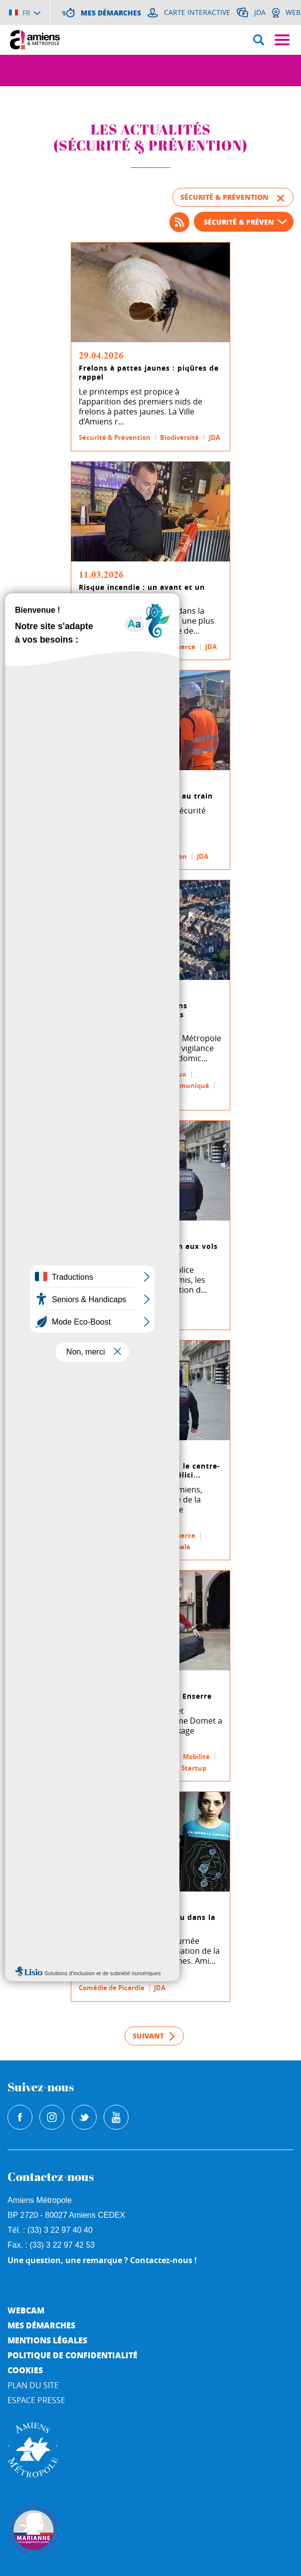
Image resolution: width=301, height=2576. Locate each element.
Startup (193, 1767)
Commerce (177, 646)
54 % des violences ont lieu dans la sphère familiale (147, 1922)
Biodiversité (179, 437)
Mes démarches (41, 2325)
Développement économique (126, 1756)
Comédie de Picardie (112, 1987)
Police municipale (108, 1316)
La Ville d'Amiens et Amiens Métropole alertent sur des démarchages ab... (133, 1014)
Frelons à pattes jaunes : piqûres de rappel (149, 373)
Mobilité (92, 856)
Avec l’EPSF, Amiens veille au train (146, 796)
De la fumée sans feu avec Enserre (145, 1696)
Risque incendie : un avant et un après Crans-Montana (142, 592)
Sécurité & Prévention (114, 437)
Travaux (173, 1074)
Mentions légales (47, 2340)
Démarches (97, 1096)
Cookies (25, 2370)
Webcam (25, 2310)
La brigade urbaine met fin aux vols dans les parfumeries (148, 1251)
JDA (214, 437)
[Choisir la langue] (24, 12)
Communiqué (187, 1085)
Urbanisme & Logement (117, 1085)
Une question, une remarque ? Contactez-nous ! (102, 2260)
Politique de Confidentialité (72, 2355)
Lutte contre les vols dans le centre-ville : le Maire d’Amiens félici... (149, 1471)
